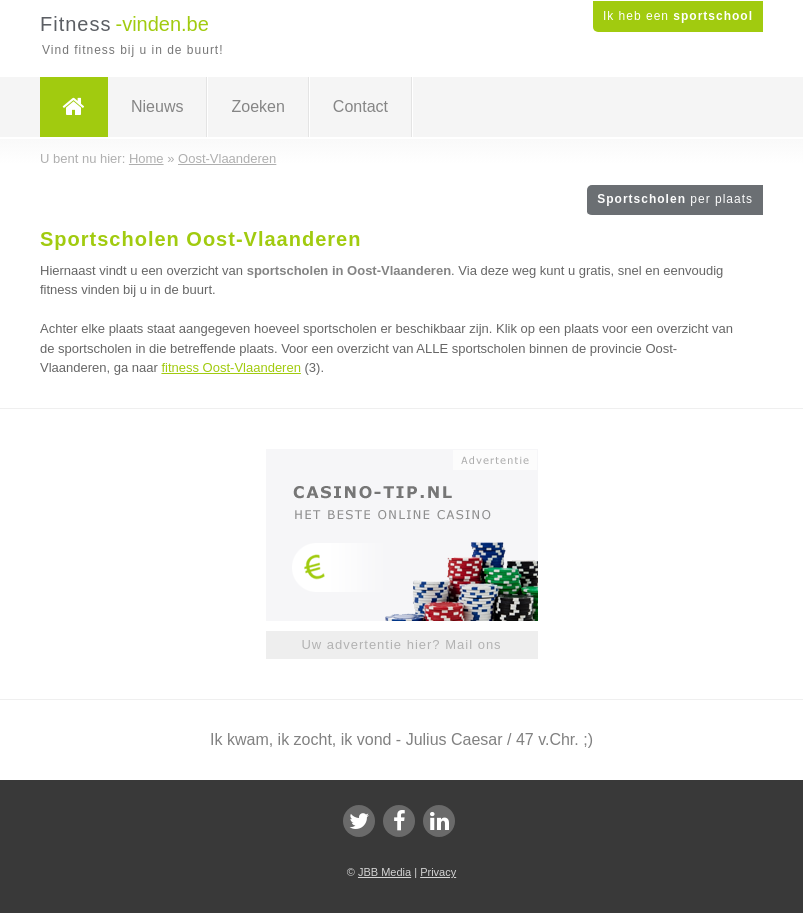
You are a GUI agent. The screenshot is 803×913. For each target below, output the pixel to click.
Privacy (438, 872)
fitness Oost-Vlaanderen (230, 367)
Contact (360, 106)
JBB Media (384, 872)
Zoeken (257, 106)
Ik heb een (678, 16)
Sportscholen (675, 199)
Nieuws (157, 106)
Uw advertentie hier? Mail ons (401, 644)
